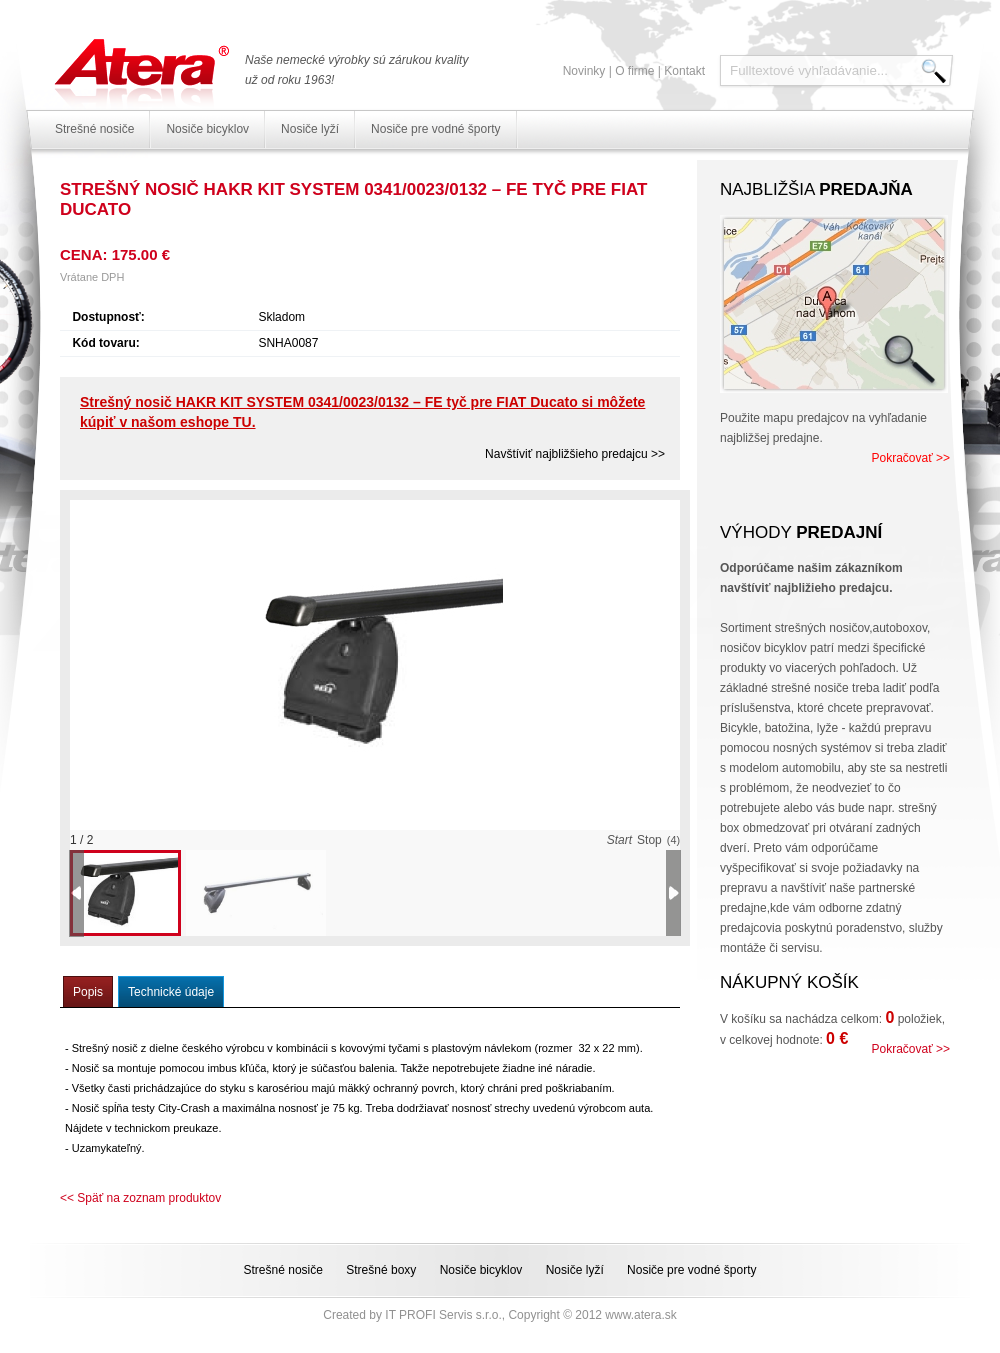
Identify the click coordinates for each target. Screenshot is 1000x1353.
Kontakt (684, 71)
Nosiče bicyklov (207, 129)
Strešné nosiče (94, 129)
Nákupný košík (789, 982)
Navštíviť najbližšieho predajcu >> (575, 454)
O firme (634, 71)
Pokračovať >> (910, 458)
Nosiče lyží (310, 129)
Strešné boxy (381, 1270)
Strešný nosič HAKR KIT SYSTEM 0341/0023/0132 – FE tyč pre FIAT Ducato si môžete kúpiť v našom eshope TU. (362, 412)
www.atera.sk (640, 1315)
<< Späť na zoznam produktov (140, 1198)
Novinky (584, 71)
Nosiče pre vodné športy (435, 129)
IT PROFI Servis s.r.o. (443, 1315)
